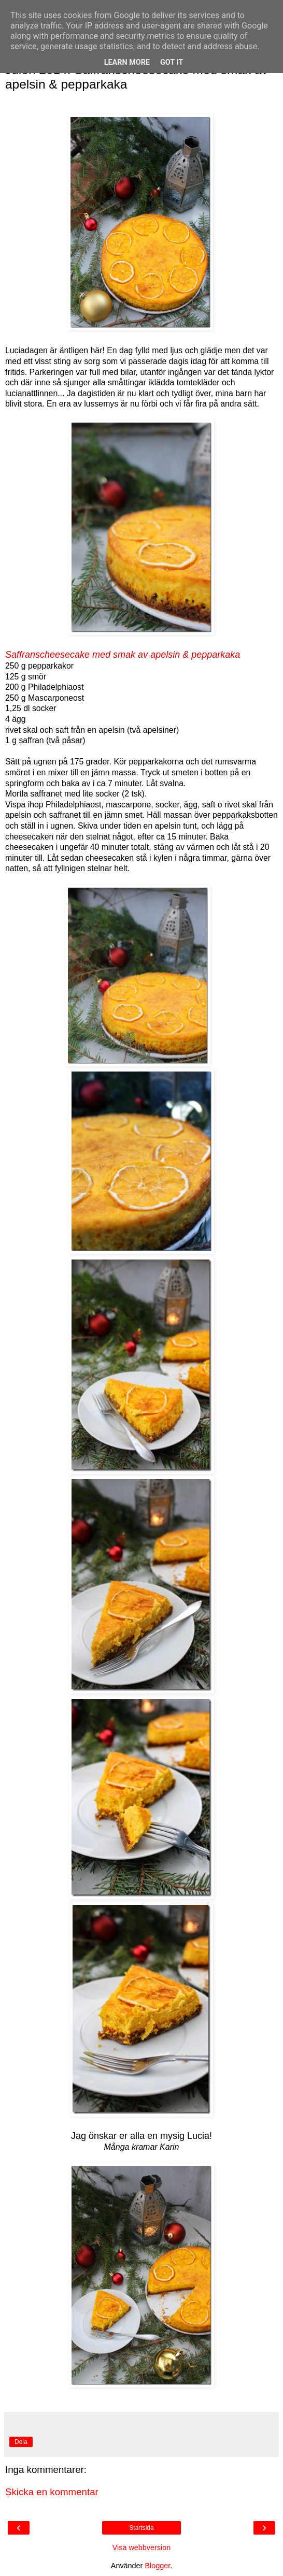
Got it (171, 62)
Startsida (141, 2527)
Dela (21, 2441)
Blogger (157, 2565)
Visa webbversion (141, 2547)
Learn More (127, 62)
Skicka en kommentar (51, 2491)
